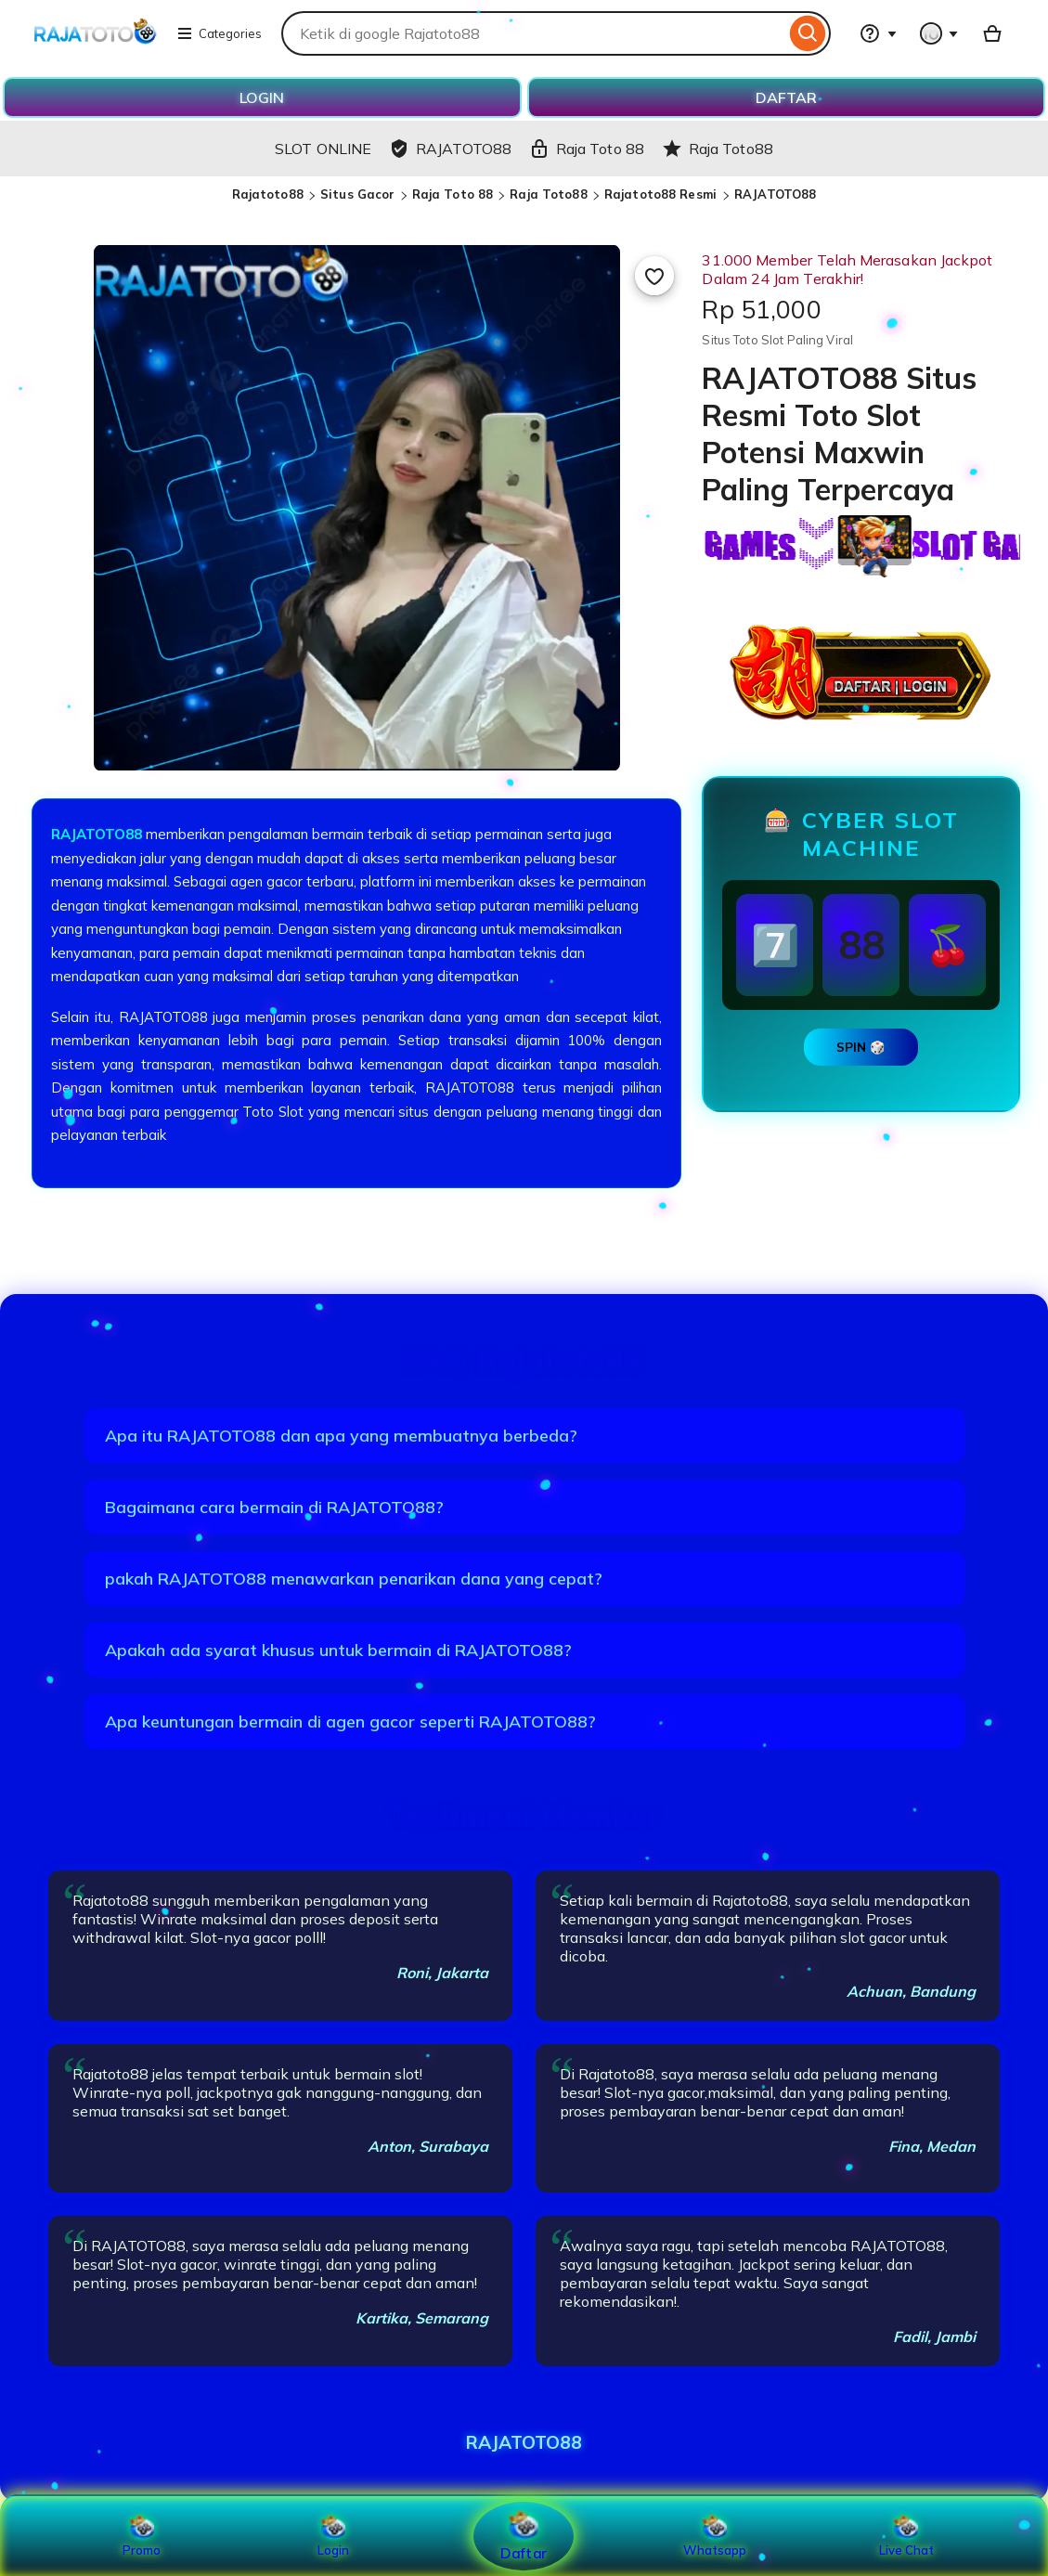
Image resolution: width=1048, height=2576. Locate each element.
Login (333, 2536)
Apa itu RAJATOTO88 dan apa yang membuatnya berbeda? (341, 1435)
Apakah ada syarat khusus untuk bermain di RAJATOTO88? (338, 1650)
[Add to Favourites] (654, 275)
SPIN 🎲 (861, 1047)
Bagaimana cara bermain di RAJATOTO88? (274, 1507)
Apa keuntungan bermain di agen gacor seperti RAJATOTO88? (350, 1721)
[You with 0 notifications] (939, 33)
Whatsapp (714, 2536)
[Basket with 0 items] (992, 33)
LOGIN (261, 97)
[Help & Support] (878, 33)
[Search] (808, 33)
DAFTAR (786, 97)
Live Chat (906, 2536)
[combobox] (533, 33)
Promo (142, 2536)
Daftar (523, 2535)
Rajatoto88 (268, 194)
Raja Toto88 (548, 194)
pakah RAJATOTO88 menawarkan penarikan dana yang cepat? (353, 1578)
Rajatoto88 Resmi (662, 194)
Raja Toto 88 (453, 194)
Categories (219, 33)
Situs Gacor (357, 194)
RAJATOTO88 (775, 194)
